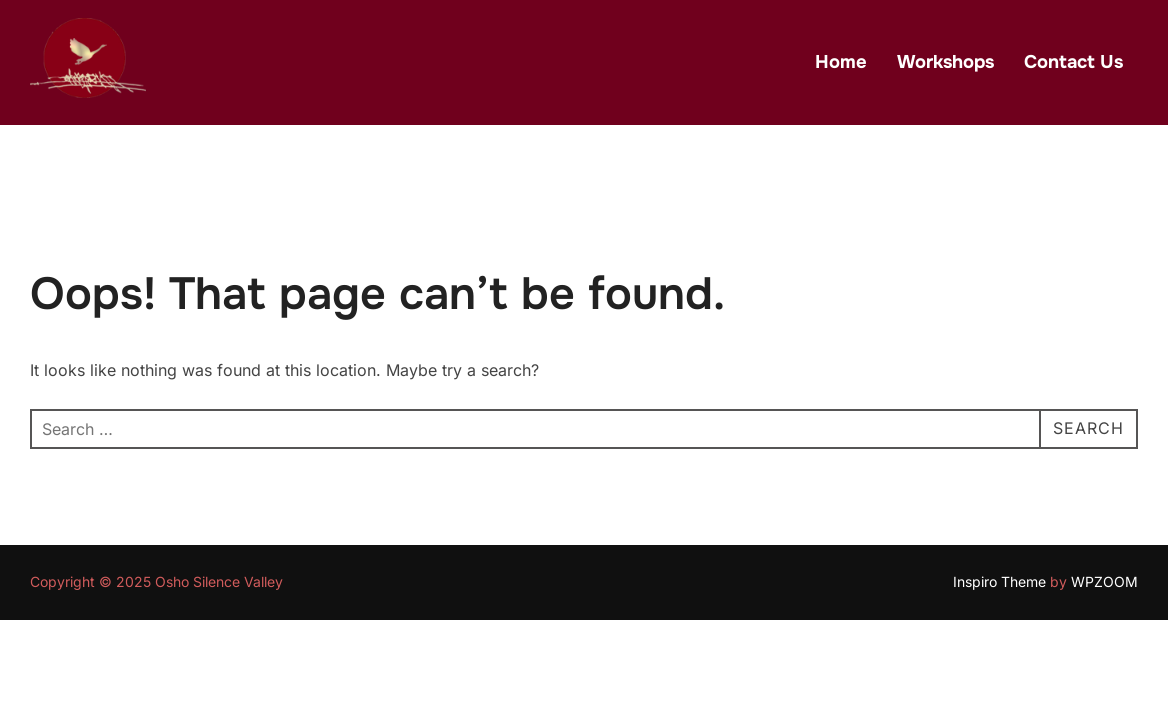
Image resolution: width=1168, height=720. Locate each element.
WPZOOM (1104, 581)
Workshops (945, 62)
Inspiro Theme (999, 581)
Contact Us (1073, 62)
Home (841, 62)
